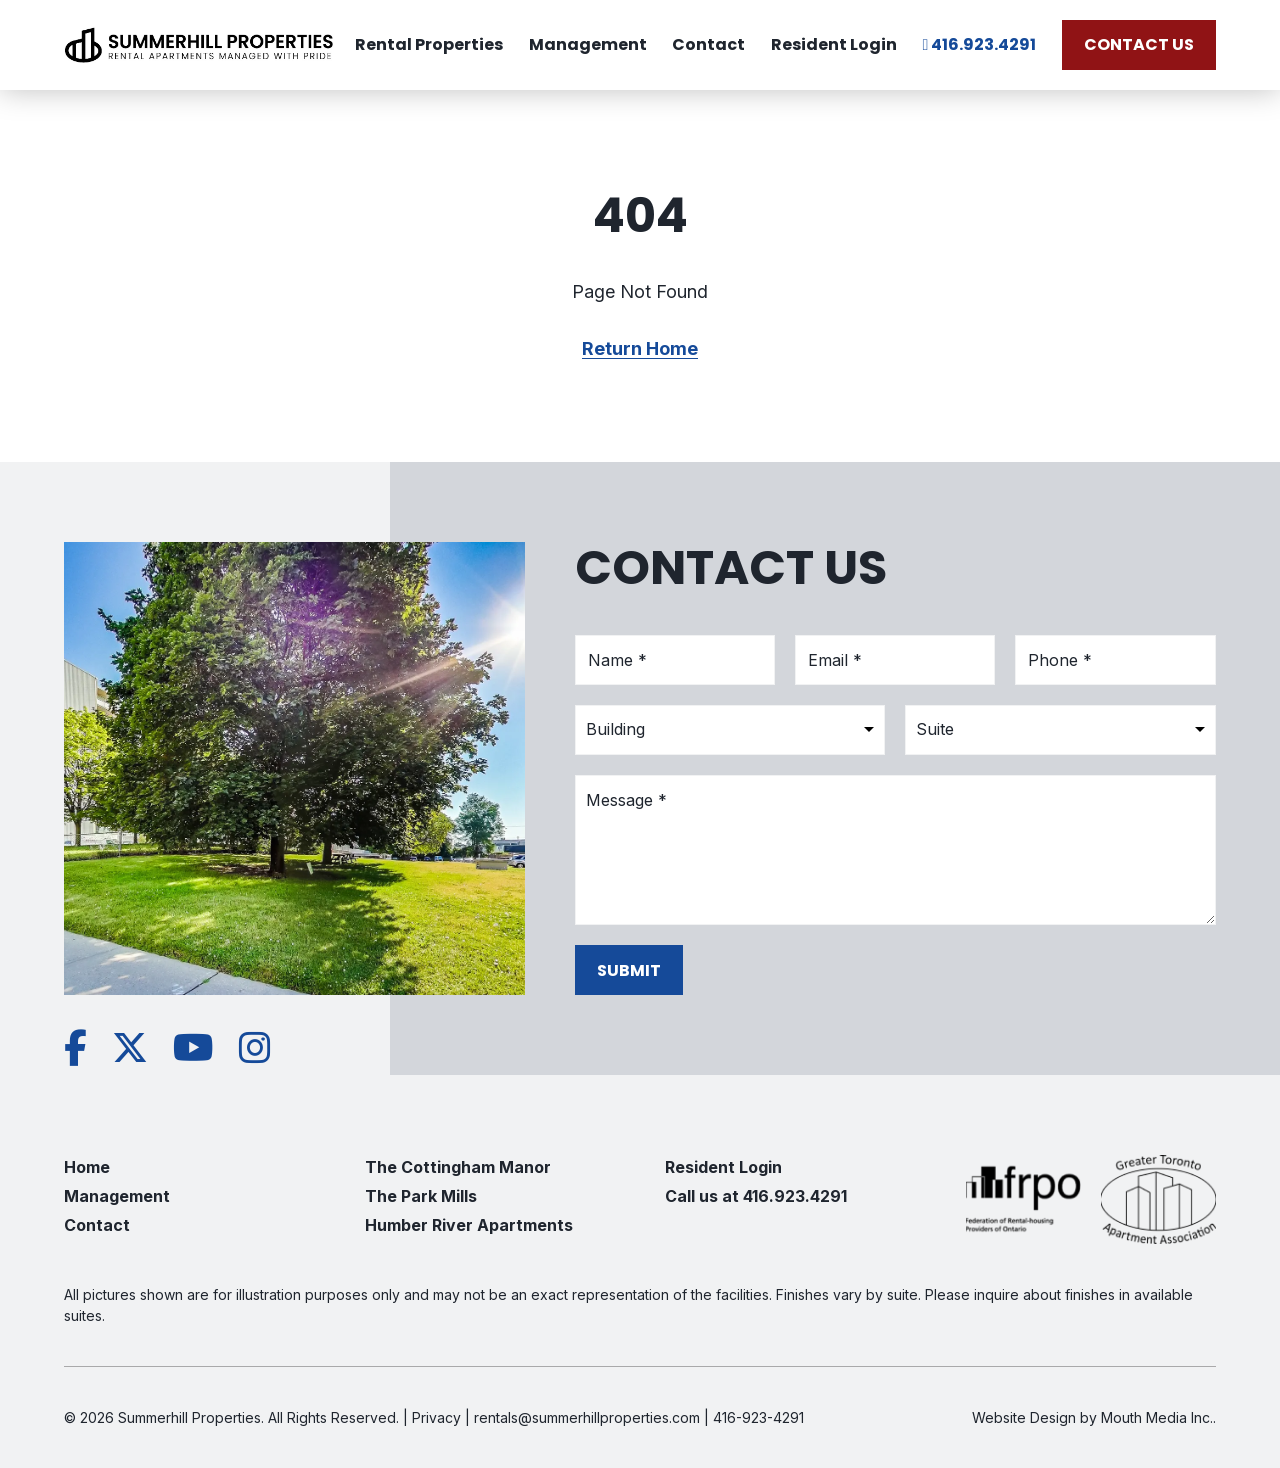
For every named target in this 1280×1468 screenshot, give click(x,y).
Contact (708, 44)
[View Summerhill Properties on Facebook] (75, 1048)
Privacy (436, 1417)
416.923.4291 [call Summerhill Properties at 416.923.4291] (980, 44)
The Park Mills (421, 1196)
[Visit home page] (199, 44)
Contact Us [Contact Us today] (1139, 44)
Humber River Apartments (469, 1225)
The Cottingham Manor (458, 1167)
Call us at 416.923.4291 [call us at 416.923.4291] (756, 1196)
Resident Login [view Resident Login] (834, 44)
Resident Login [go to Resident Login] (723, 1167)
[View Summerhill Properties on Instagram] (255, 1048)
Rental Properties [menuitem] (429, 44)
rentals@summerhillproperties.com (587, 1417)
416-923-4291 (758, 1417)
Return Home (640, 348)
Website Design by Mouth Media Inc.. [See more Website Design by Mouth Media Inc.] (1094, 1417)
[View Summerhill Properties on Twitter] (130, 1048)
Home (87, 1167)
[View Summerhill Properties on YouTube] (193, 1048)
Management (588, 44)
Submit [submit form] (629, 969)
